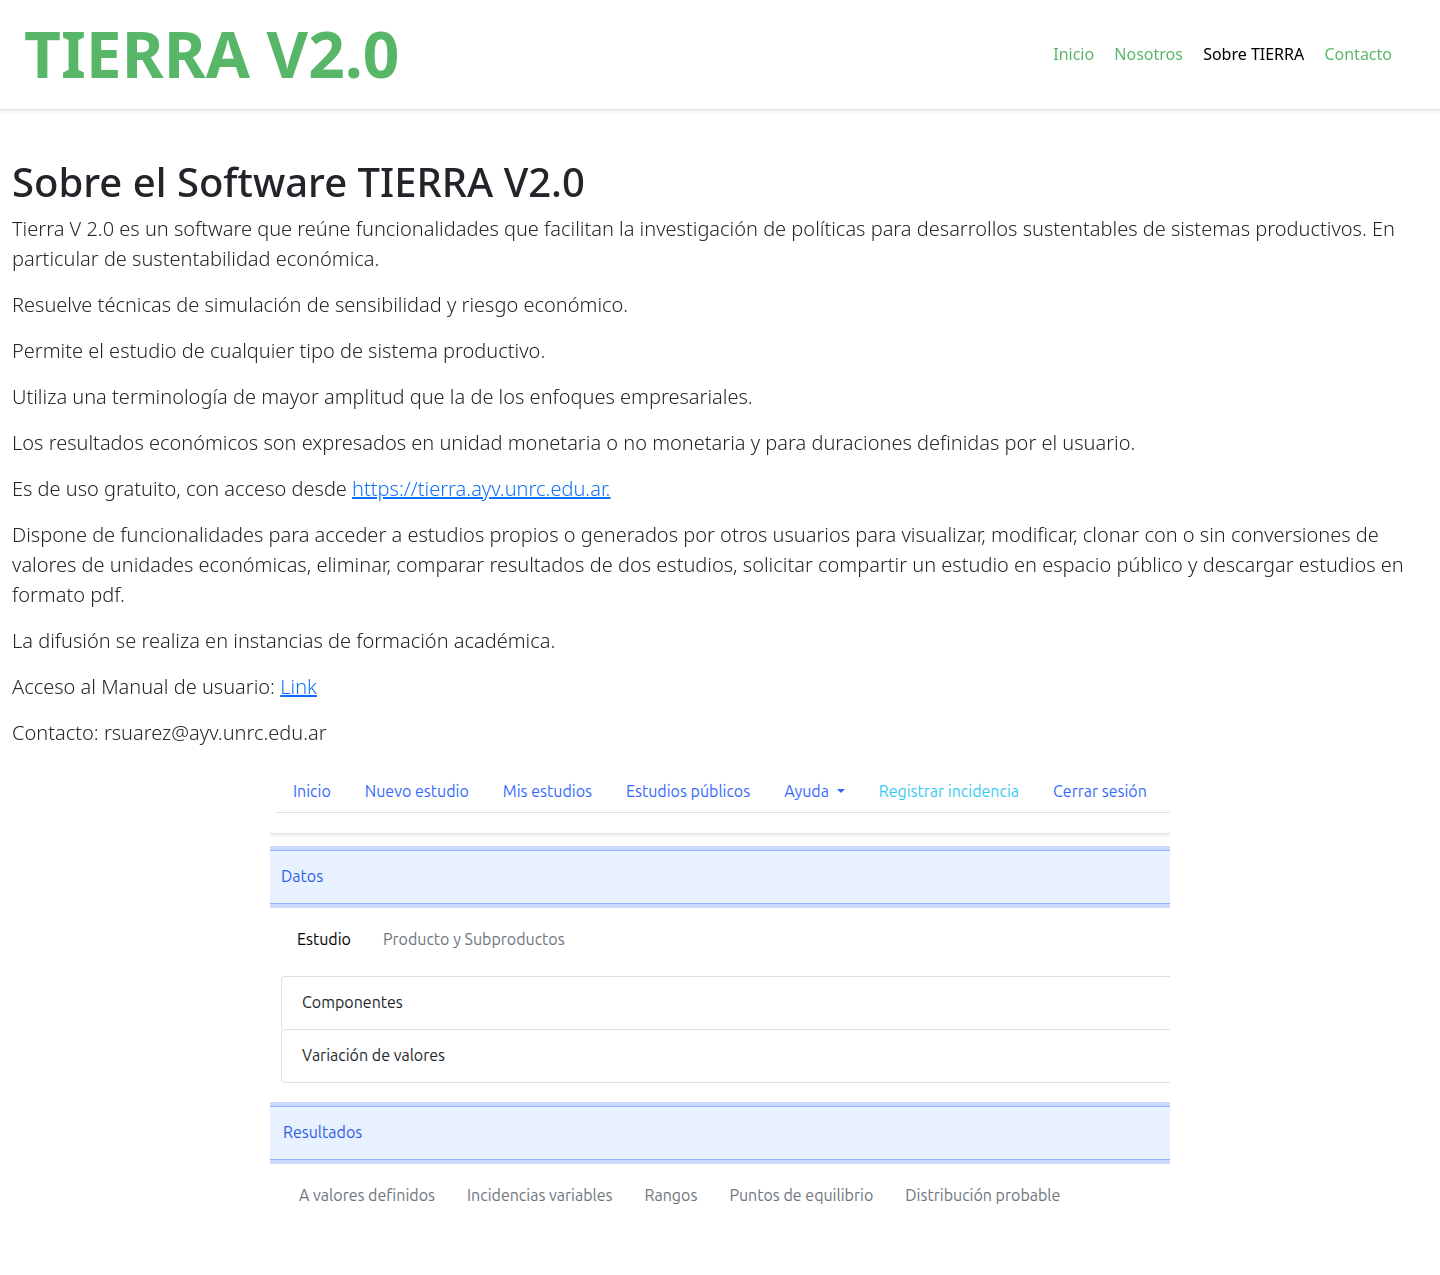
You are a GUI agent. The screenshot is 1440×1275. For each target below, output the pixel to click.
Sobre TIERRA (1253, 54)
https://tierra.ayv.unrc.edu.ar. (481, 488)
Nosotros (1148, 54)
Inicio (1073, 54)
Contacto (1358, 54)
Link (298, 686)
